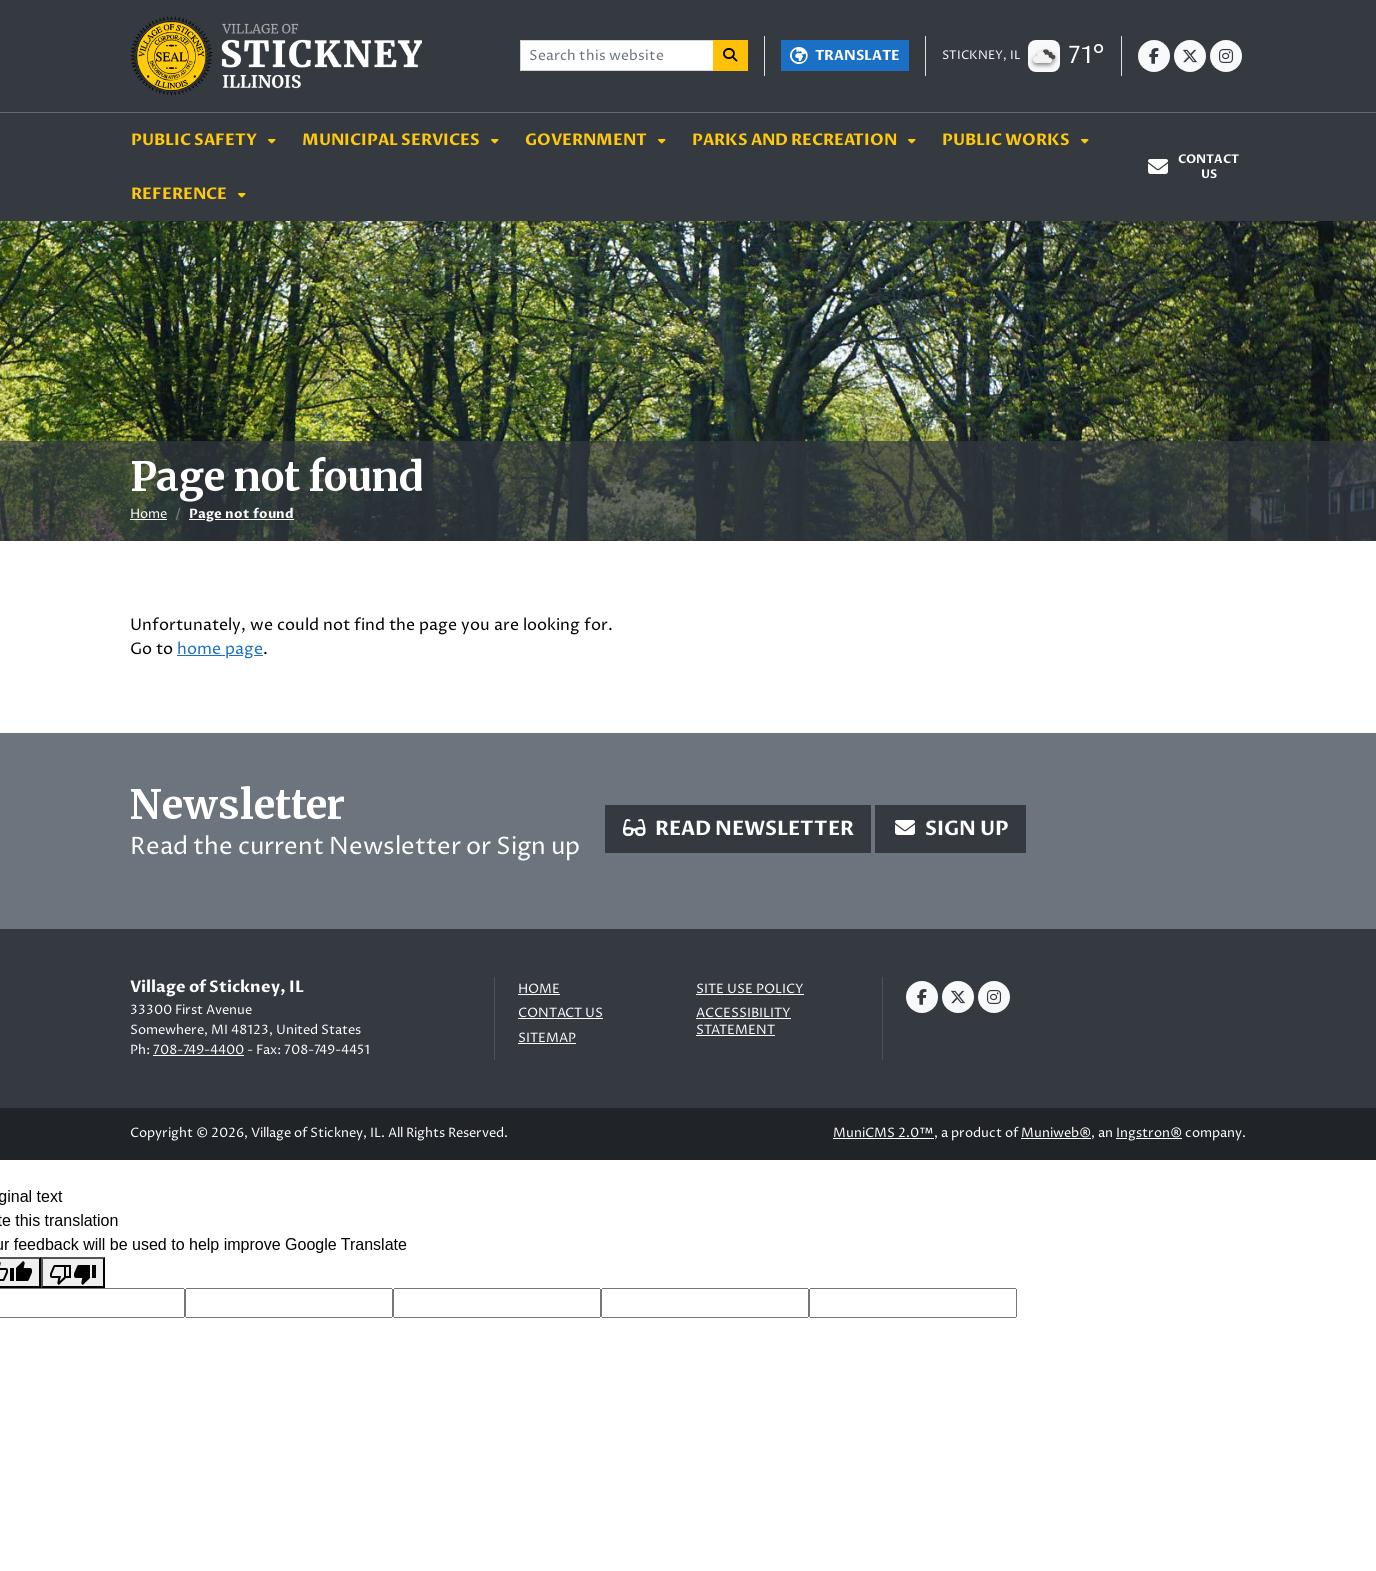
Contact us (560, 1013)
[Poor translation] (73, 1272)
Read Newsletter (738, 828)
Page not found (241, 514)
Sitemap (547, 1038)
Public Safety (195, 140)
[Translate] (845, 55)
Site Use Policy (750, 989)
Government (587, 140)
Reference (180, 194)
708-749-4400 (198, 1050)
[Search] (731, 55)
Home (148, 514)
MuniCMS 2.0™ (883, 1133)
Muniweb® (1056, 1133)
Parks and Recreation (796, 140)
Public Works (1007, 140)
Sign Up (950, 828)
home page (220, 649)
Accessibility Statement (743, 1021)
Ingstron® (1149, 1133)
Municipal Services (392, 140)
